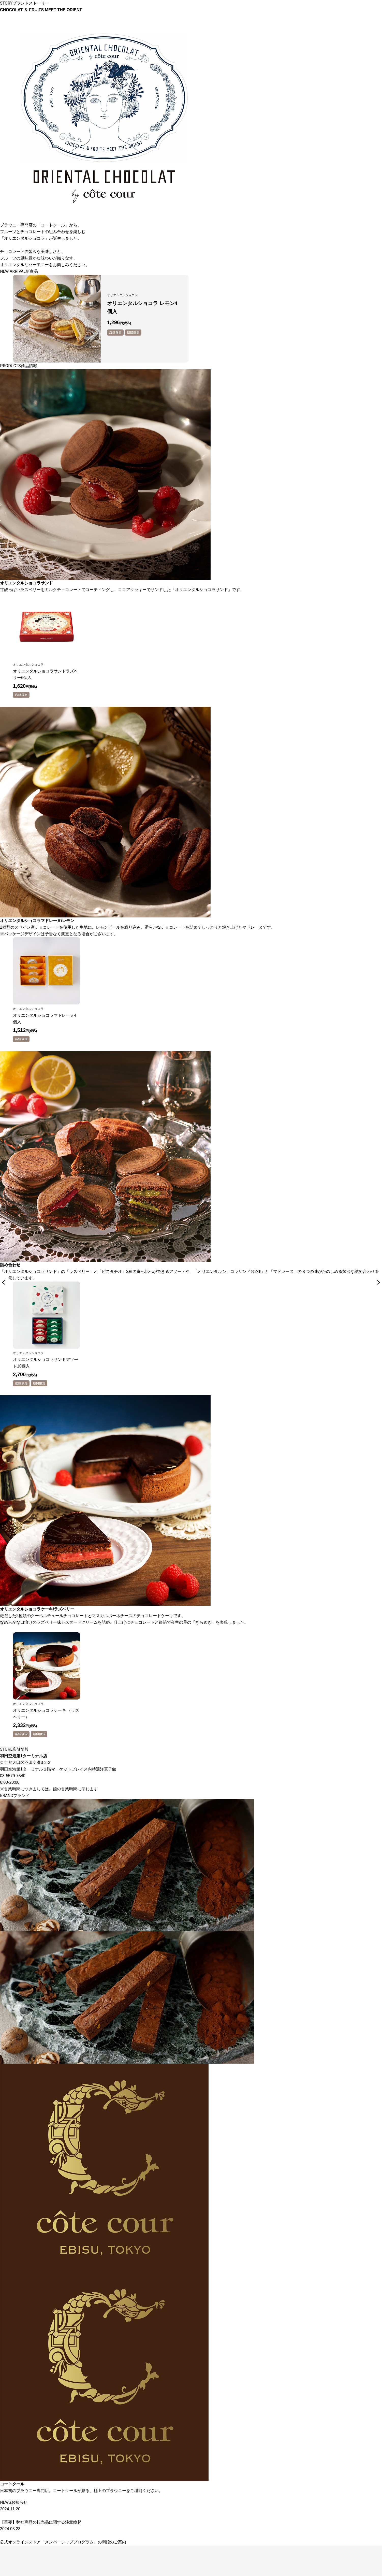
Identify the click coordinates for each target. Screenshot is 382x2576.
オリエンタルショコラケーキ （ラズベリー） (46, 1713)
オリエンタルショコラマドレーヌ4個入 (44, 1018)
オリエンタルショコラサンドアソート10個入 (45, 1362)
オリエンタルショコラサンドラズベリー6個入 (45, 674)
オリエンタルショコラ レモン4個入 (142, 307)
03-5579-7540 (12, 1776)
